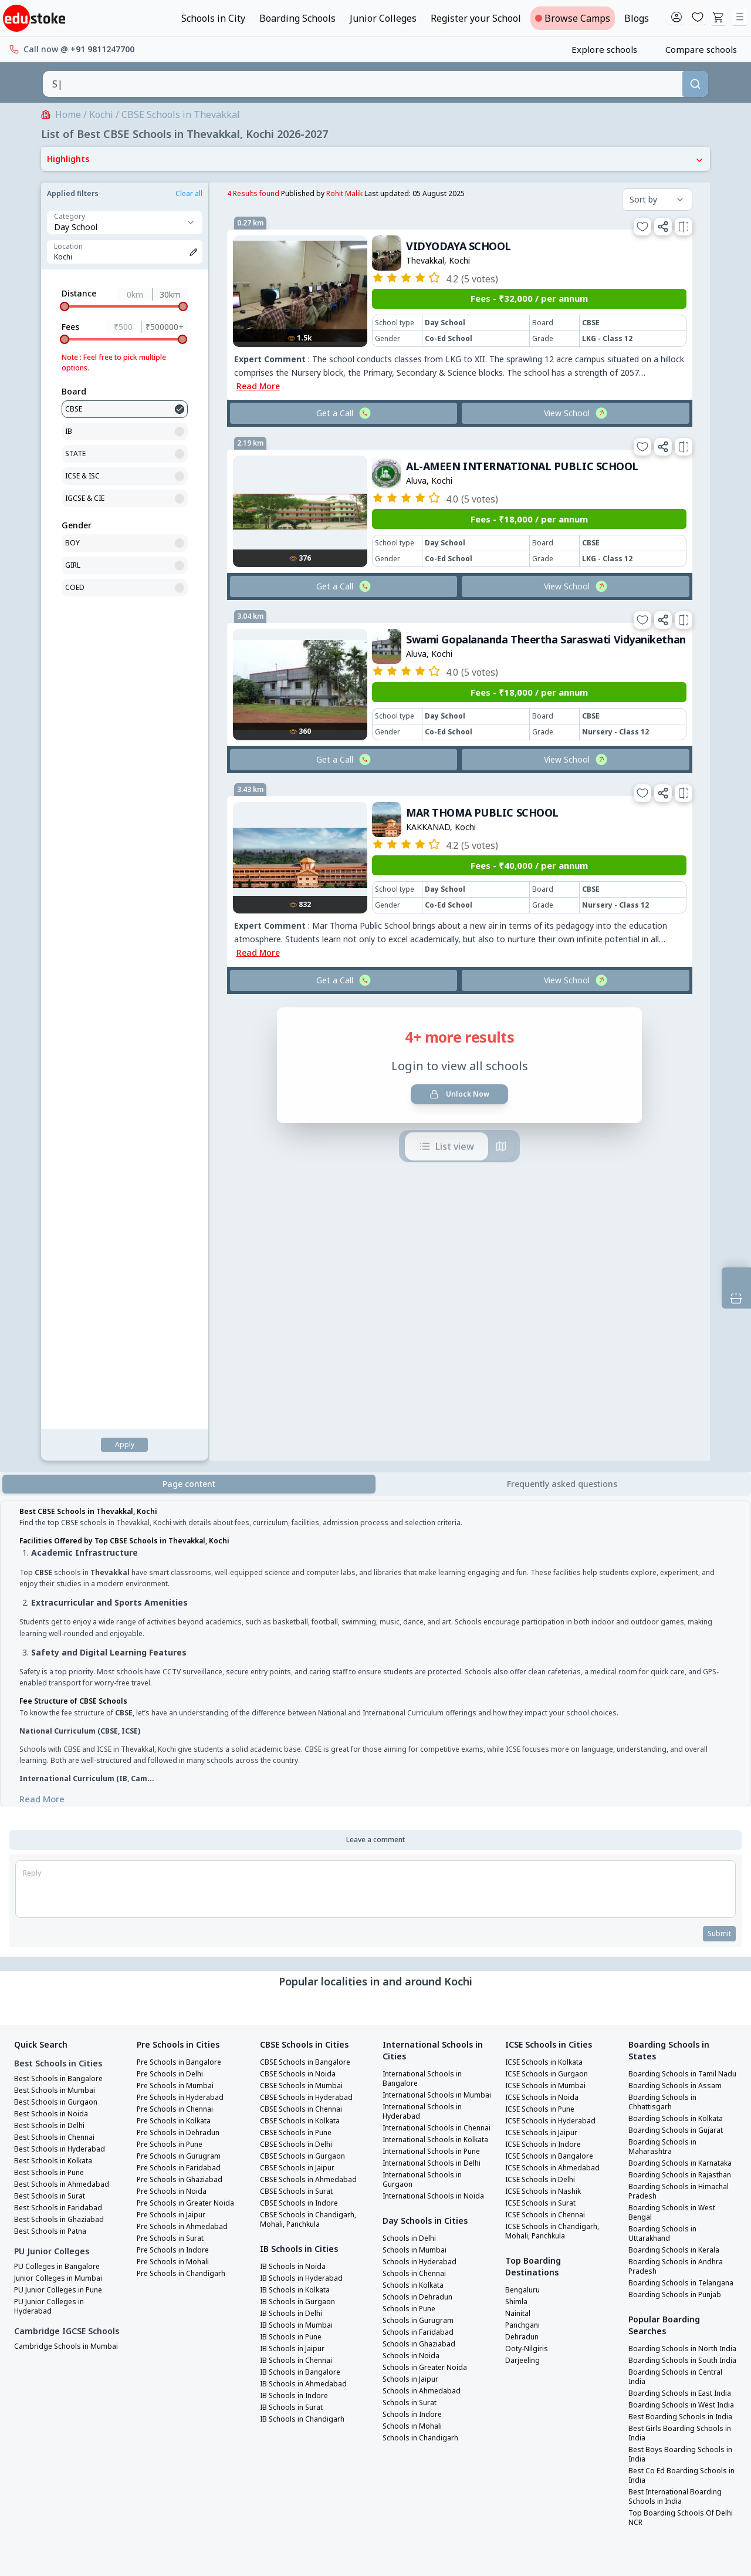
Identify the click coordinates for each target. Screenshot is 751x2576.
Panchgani (524, 1868)
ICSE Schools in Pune (543, 1652)
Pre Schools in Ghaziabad (184, 1723)
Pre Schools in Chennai (179, 1652)
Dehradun (523, 1880)
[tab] (562, 1026)
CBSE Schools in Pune (298, 1676)
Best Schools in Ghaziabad (63, 1763)
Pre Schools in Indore (176, 1793)
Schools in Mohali (415, 2026)
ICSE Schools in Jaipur (545, 1676)
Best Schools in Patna (54, 1774)
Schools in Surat (412, 2002)
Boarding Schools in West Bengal (675, 1784)
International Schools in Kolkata (428, 1706)
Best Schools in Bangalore (62, 1622)
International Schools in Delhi (428, 1748)
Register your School (476, 18)
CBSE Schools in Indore (302, 1746)
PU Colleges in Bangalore (60, 1810)
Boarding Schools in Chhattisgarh (665, 1655)
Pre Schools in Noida (175, 1734)
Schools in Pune (412, 1908)
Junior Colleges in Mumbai (62, 1821)
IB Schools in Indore (297, 1939)
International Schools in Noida (428, 1791)
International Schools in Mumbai (428, 1643)
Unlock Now (292, 930)
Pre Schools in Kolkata (178, 1664)
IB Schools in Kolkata (299, 1833)
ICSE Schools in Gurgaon (550, 1617)
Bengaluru (524, 1833)
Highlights (375, 159)
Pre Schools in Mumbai (179, 1629)
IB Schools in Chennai (300, 1904)
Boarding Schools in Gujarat (680, 1683)
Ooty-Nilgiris (529, 1892)
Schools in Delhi (412, 1838)
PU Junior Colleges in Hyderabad (52, 1849)
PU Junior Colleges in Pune (62, 1833)
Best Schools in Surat (53, 1739)
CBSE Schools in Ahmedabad (311, 1723)
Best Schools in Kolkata (58, 1704)
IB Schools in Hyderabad (305, 1821)
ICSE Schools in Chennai (549, 1758)
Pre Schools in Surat (174, 1781)
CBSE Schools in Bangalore (308, 1605)
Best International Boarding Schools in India (681, 2124)
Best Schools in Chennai (58, 1680)
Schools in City (213, 18)
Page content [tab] (189, 1026)
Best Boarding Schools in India (674, 2040)
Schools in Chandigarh (424, 2037)
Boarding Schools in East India (674, 1997)
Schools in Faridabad (421, 1932)
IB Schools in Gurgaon (300, 1845)
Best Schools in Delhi (53, 1669)
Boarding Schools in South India (676, 1955)
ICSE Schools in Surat (544, 1746)
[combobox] (362, 84)
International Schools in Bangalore (428, 1622)
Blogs (636, 18)
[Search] (695, 84)
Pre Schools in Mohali (176, 1805)
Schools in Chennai (417, 1873)
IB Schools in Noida (295, 1810)
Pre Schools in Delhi (173, 1617)
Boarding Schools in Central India (680, 1976)
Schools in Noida (413, 1955)
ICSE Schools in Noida (545, 1641)
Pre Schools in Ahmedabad (186, 1770)
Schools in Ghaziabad (422, 1943)
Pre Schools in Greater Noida (191, 1746)
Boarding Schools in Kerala (678, 1821)
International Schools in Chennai (428, 1685)
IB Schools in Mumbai (299, 1868)
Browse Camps (572, 18)
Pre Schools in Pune (173, 1687)
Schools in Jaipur (413, 1979)
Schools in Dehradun (421, 1896)
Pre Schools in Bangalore (183, 1605)
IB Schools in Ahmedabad (307, 1927)
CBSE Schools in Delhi (299, 1687)
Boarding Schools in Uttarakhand (665, 1805)
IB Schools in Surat (295, 1950)
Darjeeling (524, 1904)
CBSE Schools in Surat (299, 1734)
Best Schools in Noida (54, 1657)
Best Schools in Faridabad (62, 1751)
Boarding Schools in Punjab (678, 1875)
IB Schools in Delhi (294, 1857)
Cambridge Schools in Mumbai (54, 1906)
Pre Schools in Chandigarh (185, 1817)
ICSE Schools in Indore (546, 1687)
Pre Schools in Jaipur (175, 1758)
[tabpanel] (375, 1198)
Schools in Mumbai (417, 1850)
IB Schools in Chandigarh (306, 1962)
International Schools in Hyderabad (428, 1664)
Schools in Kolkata (417, 1885)
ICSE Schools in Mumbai (549, 1629)
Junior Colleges (383, 18)
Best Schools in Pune (52, 1716)
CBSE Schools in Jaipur (300, 1711)
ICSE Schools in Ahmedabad (556, 1711)
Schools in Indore (415, 2014)
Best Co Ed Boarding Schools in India (680, 2103)
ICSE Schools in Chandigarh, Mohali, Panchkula (556, 1774)
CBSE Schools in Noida (300, 1617)
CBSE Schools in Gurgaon (305, 1699)
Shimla (517, 1845)
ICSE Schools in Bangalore (553, 1699)
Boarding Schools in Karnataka (665, 1720)
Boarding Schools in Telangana (665, 1859)
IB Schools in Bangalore (304, 1915)
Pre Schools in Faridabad (183, 1711)
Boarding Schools (297, 18)
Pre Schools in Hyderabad (184, 1641)
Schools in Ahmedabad (424, 1990)
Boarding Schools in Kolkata (680, 1671)
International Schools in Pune (428, 1727)
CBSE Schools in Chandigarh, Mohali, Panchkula (312, 1763)
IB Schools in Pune (294, 1880)
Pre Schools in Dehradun (182, 1676)
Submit (718, 1477)
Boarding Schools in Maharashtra (665, 1699)
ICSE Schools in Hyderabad (554, 1664)
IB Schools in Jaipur (295, 1892)
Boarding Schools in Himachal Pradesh (665, 1763)
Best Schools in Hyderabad (63, 1692)
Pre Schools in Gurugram (183, 1699)
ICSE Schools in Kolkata (548, 1605)
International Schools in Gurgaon (428, 1770)
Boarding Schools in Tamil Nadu (676, 1622)
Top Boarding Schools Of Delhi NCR (673, 2145)
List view (279, 983)
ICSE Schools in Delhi (543, 1723)
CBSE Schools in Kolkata (304, 1664)
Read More (42, 1341)
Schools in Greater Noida (429, 1967)
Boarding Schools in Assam (678, 1638)
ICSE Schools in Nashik (547, 1734)
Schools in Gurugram (421, 1920)
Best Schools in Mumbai (58, 1633)
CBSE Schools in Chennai (304, 1652)
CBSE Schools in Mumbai (304, 1629)
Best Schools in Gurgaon (59, 1645)
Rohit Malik (176, 193)
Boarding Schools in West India (675, 2018)
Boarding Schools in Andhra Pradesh (679, 1838)
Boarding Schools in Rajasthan (665, 1741)
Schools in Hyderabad (423, 1861)
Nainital (520, 1857)
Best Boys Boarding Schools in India (679, 2082)
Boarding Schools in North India (677, 1934)
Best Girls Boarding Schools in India (679, 2061)
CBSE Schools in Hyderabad (310, 1641)
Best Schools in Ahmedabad (65, 1727)
